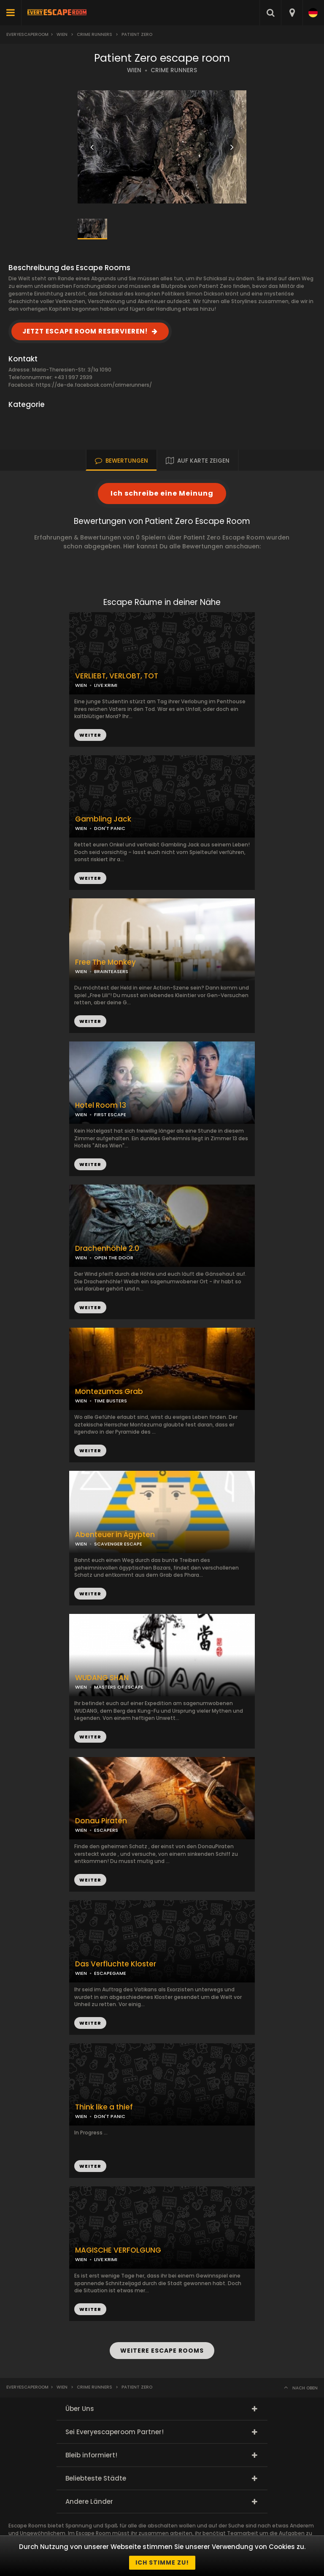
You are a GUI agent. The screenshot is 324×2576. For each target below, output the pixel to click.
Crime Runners (94, 34)
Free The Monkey (105, 962)
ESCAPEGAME (110, 1973)
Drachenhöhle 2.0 (107, 1248)
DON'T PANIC (109, 828)
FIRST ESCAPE (110, 1114)
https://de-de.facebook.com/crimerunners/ (94, 384)
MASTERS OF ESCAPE (118, 1687)
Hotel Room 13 (100, 1105)
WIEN (134, 70)
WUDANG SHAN (102, 1677)
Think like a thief (104, 2107)
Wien (62, 34)
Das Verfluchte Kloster (115, 1964)
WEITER (90, 878)
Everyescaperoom (27, 34)
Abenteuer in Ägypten (115, 1534)
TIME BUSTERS (110, 1400)
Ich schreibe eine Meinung (162, 493)
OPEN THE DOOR (113, 1257)
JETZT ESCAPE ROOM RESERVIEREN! (85, 331)
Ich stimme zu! (162, 2562)
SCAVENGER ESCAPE (118, 1543)
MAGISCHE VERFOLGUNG (118, 2250)
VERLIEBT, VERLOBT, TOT (116, 676)
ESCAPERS (106, 1830)
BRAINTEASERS (111, 971)
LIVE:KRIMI (105, 685)
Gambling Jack (103, 819)
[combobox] (291, 12)
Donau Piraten (101, 1821)
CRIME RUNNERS (174, 70)
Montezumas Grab (109, 1391)
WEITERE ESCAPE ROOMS (162, 2350)
